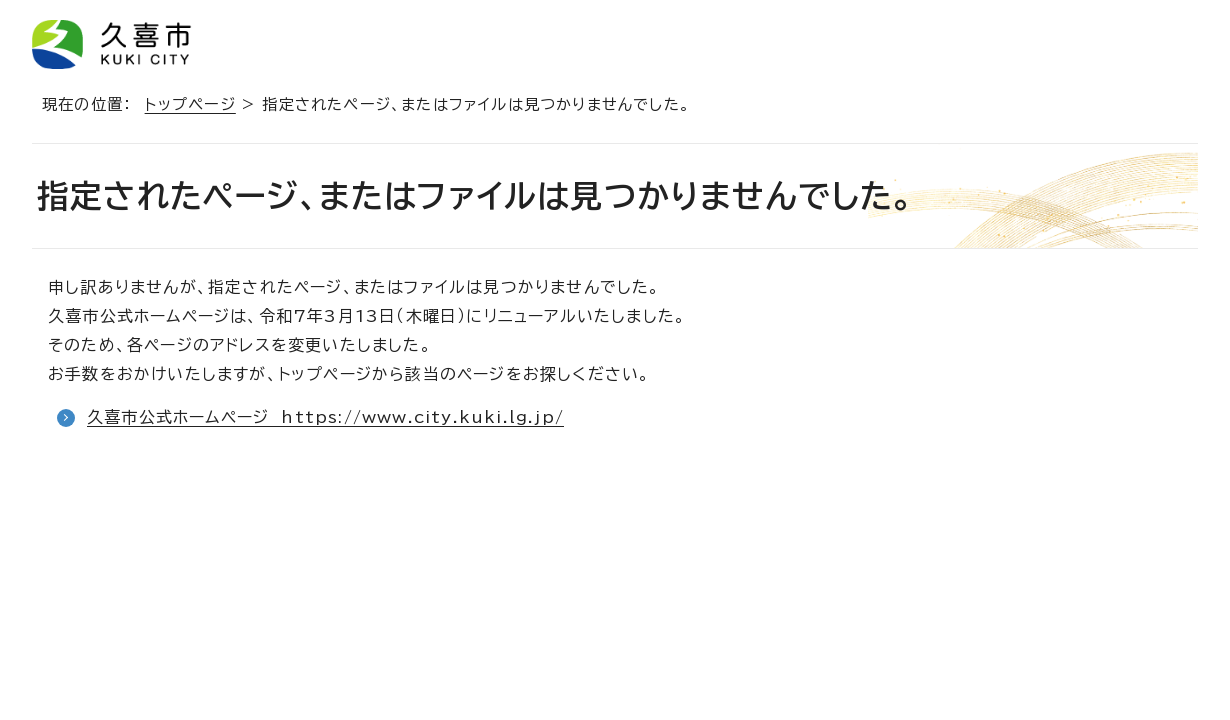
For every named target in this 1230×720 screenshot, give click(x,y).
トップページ (190, 104)
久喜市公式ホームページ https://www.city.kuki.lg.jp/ (325, 417)
